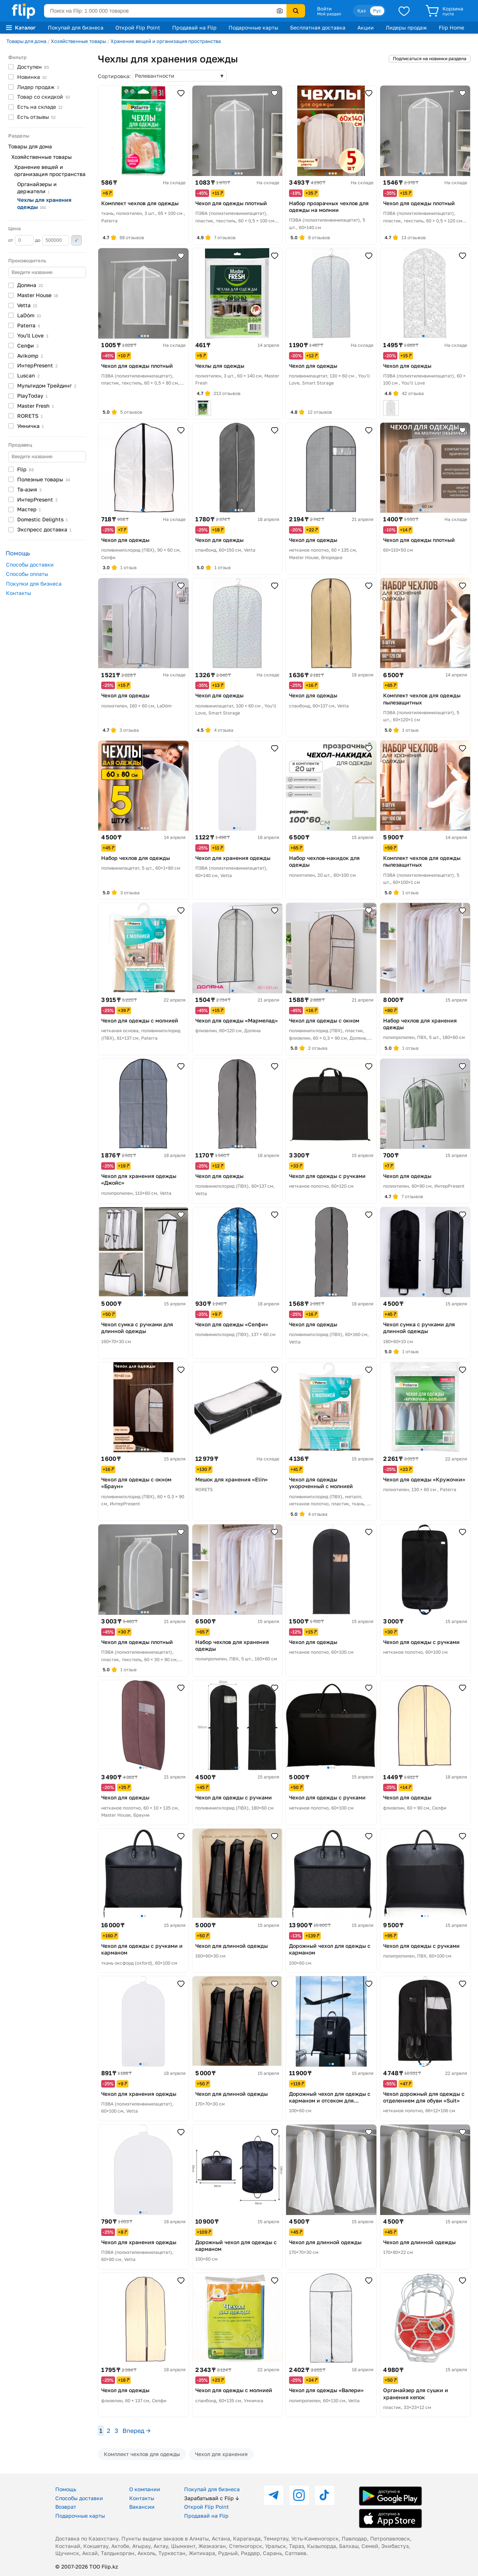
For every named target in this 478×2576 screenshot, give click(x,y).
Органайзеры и (37, 187)
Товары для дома (26, 41)
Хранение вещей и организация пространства (166, 41)
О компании (144, 2489)
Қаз (361, 10)
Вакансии (142, 2506)
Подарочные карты (253, 27)
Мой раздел (329, 14)
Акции (365, 27)
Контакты (18, 593)
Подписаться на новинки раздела (429, 58)
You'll (32, 335)
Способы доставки (30, 564)
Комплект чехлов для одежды (142, 2454)
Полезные (43, 479)
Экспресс (44, 529)
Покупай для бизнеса (75, 27)
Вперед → (136, 2430)
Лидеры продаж (406, 27)
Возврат (65, 2506)
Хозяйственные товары (78, 41)
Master (37, 295)
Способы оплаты (27, 574)
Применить (76, 240)
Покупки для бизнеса (34, 583)
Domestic (42, 519)
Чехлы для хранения (44, 203)
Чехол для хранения (221, 2454)
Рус (377, 10)
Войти (324, 8)
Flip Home (451, 27)
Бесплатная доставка (317, 27)
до (52, 240)
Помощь (65, 2489)
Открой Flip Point (137, 27)
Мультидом (46, 385)
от (21, 240)
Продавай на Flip (194, 27)
